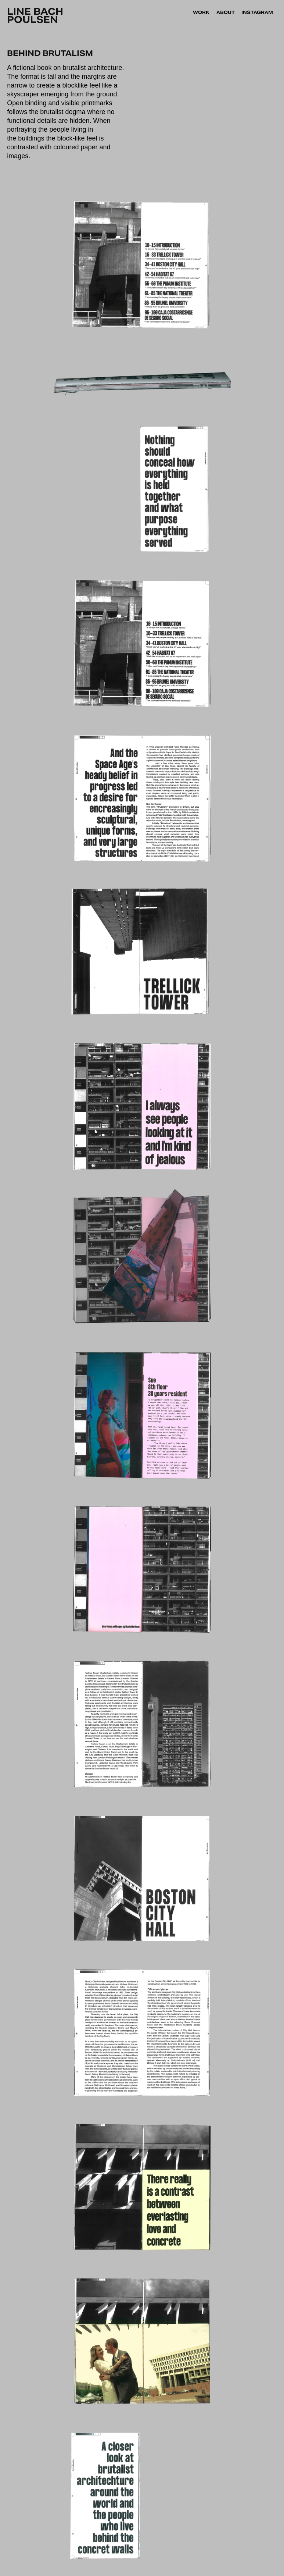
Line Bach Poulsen (36, 15)
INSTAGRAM (257, 12)
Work (201, 12)
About (225, 12)
